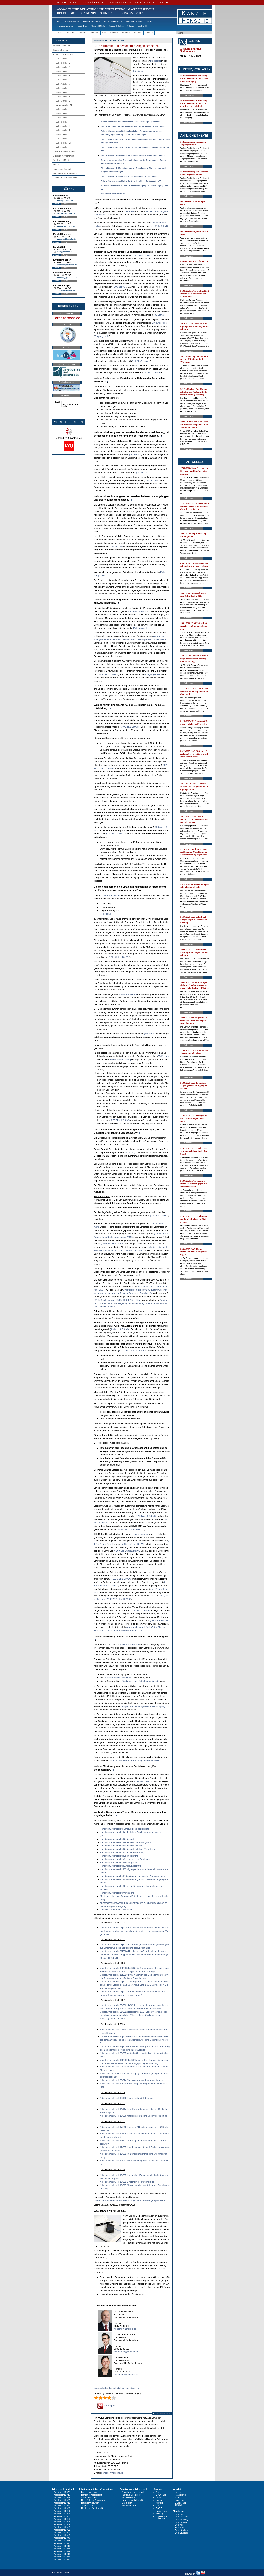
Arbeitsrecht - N (63, 109)
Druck (158, 2497)
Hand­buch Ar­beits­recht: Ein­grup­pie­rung (119, 1856)
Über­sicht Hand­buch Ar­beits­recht (116, 1909)
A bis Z (159, 2492)
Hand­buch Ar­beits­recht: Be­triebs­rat (117, 1839)
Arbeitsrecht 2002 (62, 2557)
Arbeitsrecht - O (63, 113)
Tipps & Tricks (82, 26)
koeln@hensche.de (65, 252)
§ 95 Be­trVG (159, 315)
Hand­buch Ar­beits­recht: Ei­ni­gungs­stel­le (119, 1862)
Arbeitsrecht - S (63, 126)
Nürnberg (126, 33)
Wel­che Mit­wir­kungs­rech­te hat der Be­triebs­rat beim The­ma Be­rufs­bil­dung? (134, 155)
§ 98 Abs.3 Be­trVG (115, 833)
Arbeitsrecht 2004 (62, 2551)
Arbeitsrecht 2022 (62, 2503)
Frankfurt (70, 33)
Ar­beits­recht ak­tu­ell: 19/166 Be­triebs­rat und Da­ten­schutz (127, 2098)
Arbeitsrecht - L (63, 101)
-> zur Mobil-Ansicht (63, 40)
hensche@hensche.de (125, 2329)
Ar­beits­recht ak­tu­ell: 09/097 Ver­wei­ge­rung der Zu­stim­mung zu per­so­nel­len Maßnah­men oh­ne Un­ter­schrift (131, 1303)
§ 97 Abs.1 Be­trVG (130, 727)
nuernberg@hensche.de (67, 278)
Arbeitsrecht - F (63, 80)
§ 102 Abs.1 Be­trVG (142, 255)
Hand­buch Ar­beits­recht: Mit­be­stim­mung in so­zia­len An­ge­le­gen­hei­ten (133, 1876)
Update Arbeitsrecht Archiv (65, 178)
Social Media (162, 2511)
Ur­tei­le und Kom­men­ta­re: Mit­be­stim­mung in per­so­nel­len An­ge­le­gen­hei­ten (129, 2200)
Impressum (180, 2500)
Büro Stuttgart (181, 2533)
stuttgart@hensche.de (66, 290)
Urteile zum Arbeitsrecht (134, 22)
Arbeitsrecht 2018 (62, 2514)
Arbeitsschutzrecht (130, 2497)
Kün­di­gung (138, 71)
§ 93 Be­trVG (151, 480)
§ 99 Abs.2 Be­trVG (159, 1215)
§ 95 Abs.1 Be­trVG (141, 361)
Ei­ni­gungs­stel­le (159, 323)
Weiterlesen (188, 166)
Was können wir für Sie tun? (110, 2211)
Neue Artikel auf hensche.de (94, 2500)
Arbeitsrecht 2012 (62, 2530)
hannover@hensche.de (66, 239)
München (114, 33)
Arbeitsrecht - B (63, 63)
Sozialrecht (127, 2503)
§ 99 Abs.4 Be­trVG (120, 1329)
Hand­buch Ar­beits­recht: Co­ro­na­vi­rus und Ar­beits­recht (126, 1859)
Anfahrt (56, 204)
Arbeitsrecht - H (63, 88)
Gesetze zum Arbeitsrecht (112, 22)
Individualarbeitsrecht (131, 2495)
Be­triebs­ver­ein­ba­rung (120, 1059)
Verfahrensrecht (129, 2505)
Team (177, 2497)
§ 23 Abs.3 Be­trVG (141, 1610)
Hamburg (82, 33)
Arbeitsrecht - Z (63, 147)
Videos (56, 164)
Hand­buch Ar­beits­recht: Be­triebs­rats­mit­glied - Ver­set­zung (128, 1849)
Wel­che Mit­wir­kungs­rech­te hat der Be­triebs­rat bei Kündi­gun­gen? (129, 176)
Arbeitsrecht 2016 (62, 2519)
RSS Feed (160, 2508)
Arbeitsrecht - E (63, 75)
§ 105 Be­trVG (161, 226)
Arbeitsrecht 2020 (62, 2508)
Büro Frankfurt (181, 2517)
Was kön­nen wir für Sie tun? (113, 194)
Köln (104, 33)
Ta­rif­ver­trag (163, 1056)
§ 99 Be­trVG (120, 286)
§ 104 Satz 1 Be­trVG (143, 1781)
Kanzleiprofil (141, 26)
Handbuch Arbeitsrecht (91, 22)
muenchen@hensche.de (67, 265)
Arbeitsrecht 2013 (62, 2527)
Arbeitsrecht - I (63, 92)
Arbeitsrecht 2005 (62, 2549)
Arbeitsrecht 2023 (62, 2500)
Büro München (181, 2527)
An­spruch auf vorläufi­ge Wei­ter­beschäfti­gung (143, 1706)
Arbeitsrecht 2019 (62, 2511)
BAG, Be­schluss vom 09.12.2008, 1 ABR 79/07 (117, 1300)
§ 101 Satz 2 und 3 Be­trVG (131, 1529)
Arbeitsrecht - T (63, 130)
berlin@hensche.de (65, 201)
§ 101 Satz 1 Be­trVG (119, 957)
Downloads (161, 2495)
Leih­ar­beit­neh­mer (140, 1534)
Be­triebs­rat (155, 61)
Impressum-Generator (65, 26)
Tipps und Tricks (60, 50)
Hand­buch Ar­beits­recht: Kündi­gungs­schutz (120, 1866)
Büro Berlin (180, 2514)
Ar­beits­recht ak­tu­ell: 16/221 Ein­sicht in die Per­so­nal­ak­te (127, 2182)
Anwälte (149, 33)
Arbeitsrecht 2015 (62, 2522)
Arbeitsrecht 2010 (62, 2535)
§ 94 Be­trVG (116, 546)
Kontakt (159, 2503)
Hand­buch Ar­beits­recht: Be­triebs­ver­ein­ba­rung (122, 1852)
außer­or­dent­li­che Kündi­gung (118, 1677)
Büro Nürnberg (181, 2530)
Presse (149, 22)
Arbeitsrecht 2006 (62, 2546)
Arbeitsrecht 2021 (62, 2505)
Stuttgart (138, 33)
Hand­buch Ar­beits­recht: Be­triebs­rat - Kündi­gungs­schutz (127, 1842)
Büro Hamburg (181, 2519)
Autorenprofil (106, 2405)
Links (158, 2505)
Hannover (94, 33)
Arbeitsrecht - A (63, 59)
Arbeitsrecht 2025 (62, 2495)
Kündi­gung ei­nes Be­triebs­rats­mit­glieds (140, 1681)
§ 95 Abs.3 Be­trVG (152, 372)
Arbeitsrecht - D (63, 71)
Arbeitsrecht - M (64, 105)
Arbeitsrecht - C (63, 67)
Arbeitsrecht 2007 (62, 2543)
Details (65, 204)
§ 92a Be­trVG (143, 472)
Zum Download (189, 95)
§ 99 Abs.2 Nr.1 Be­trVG (112, 1243)
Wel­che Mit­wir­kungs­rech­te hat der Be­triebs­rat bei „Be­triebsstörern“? (131, 181)
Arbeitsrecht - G (63, 84)
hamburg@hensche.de (66, 226)
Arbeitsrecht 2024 (62, 2497)
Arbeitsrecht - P (63, 117)
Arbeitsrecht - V (63, 139)
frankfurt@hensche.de (66, 213)
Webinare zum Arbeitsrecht (65, 173)
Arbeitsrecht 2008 (62, 2540)
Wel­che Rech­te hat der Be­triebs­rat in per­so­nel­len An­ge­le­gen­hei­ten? (130, 122)
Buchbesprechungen (90, 2492)
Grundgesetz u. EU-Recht (133, 2492)
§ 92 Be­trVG (135, 454)
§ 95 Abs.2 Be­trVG (109, 674)
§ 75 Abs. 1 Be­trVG (120, 1120)
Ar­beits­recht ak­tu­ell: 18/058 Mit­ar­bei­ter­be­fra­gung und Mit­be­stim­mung (133, 2116)
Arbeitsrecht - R (63, 122)
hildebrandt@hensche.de (126, 2351)
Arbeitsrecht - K (63, 96)
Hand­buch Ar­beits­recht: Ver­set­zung (117, 1893)
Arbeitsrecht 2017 (62, 2516)
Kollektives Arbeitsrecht (132, 2500)
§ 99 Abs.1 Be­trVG (111, 895)
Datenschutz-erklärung (181, 2504)
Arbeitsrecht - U (63, 134)
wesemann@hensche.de (126, 2374)
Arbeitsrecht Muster (98, 26)
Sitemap (159, 2514)
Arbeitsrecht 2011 (62, 2532)
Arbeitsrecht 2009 (62, 2538)
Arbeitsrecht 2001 (62, 2559)
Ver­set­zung (105, 914)
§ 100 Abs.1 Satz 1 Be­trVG (132, 1350)
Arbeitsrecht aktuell (72, 22)
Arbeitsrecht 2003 (62, 2554)
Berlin (59, 33)
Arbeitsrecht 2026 (62, 2492)
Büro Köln (179, 2525)
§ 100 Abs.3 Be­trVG (146, 1516)
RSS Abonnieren (162, 2413)
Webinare (130, 26)
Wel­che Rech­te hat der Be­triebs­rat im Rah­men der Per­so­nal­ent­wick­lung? (133, 126)
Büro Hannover (182, 2522)
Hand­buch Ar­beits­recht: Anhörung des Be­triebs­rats (134, 1760)
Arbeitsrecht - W (63, 143)
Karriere (159, 2500)
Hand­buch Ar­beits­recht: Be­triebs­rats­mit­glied (121, 1845)
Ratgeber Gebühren (116, 26)
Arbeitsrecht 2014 (62, 2524)
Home (59, 22)
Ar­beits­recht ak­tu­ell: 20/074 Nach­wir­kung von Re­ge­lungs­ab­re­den (131, 2080)
